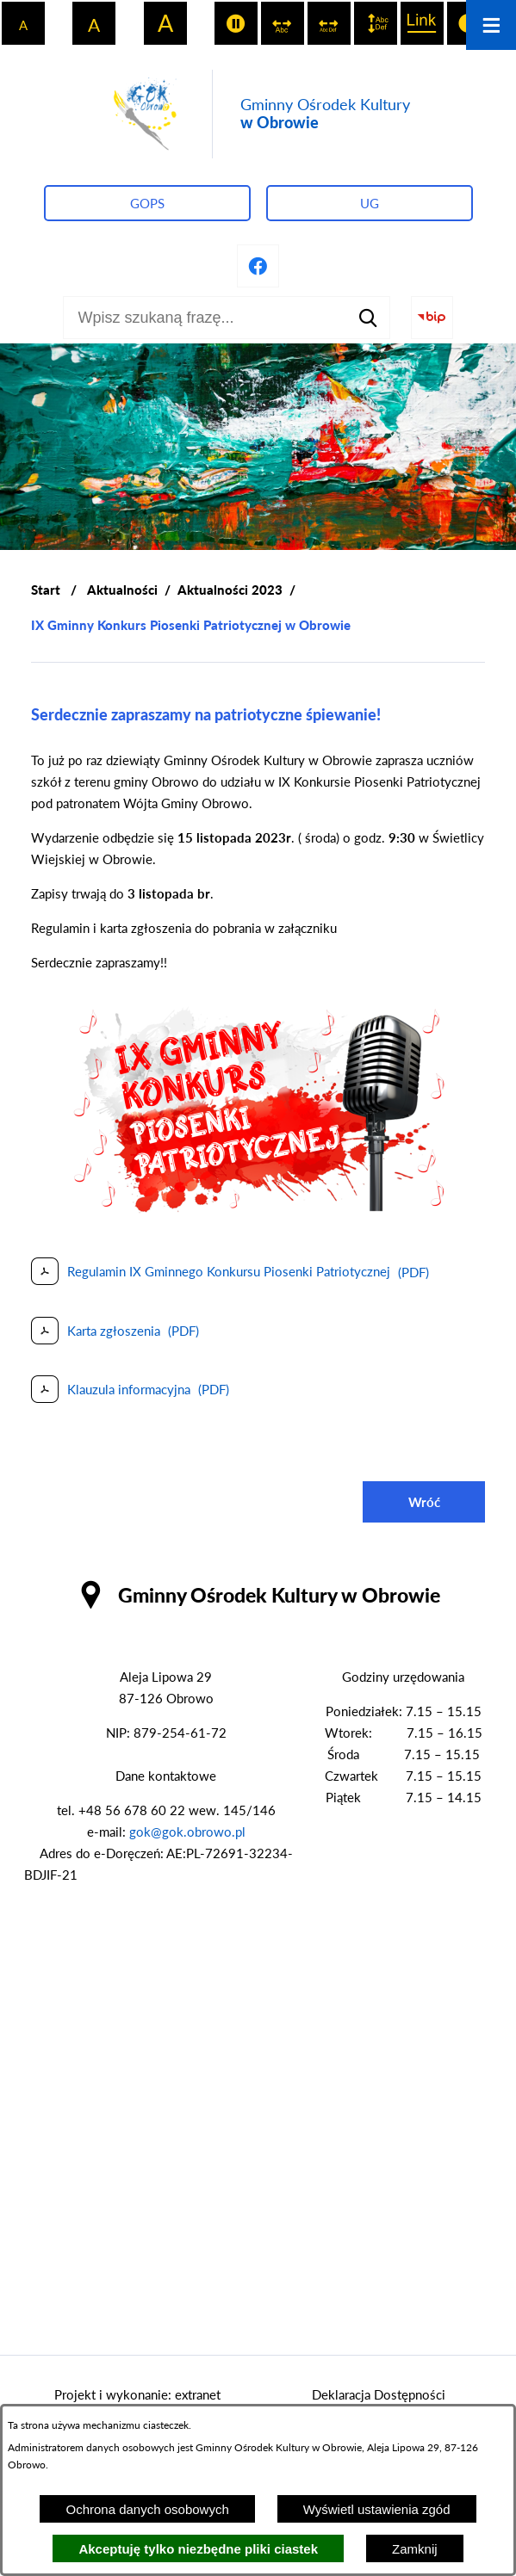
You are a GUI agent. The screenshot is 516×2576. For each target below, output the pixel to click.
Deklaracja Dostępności (378, 2394)
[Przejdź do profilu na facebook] (258, 265)
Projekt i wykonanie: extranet (137, 2394)
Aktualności (122, 589)
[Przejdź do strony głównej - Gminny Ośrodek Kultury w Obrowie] (258, 114)
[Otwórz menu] (491, 25)
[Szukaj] (368, 317)
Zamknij (415, 2549)
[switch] (236, 23)
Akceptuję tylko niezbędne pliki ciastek (198, 2549)
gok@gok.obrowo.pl (187, 1831)
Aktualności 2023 (230, 589)
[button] (258, 1212)
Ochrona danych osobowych (146, 2509)
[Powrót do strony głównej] (45, 590)
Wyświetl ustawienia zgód (377, 2509)
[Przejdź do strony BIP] (432, 317)
